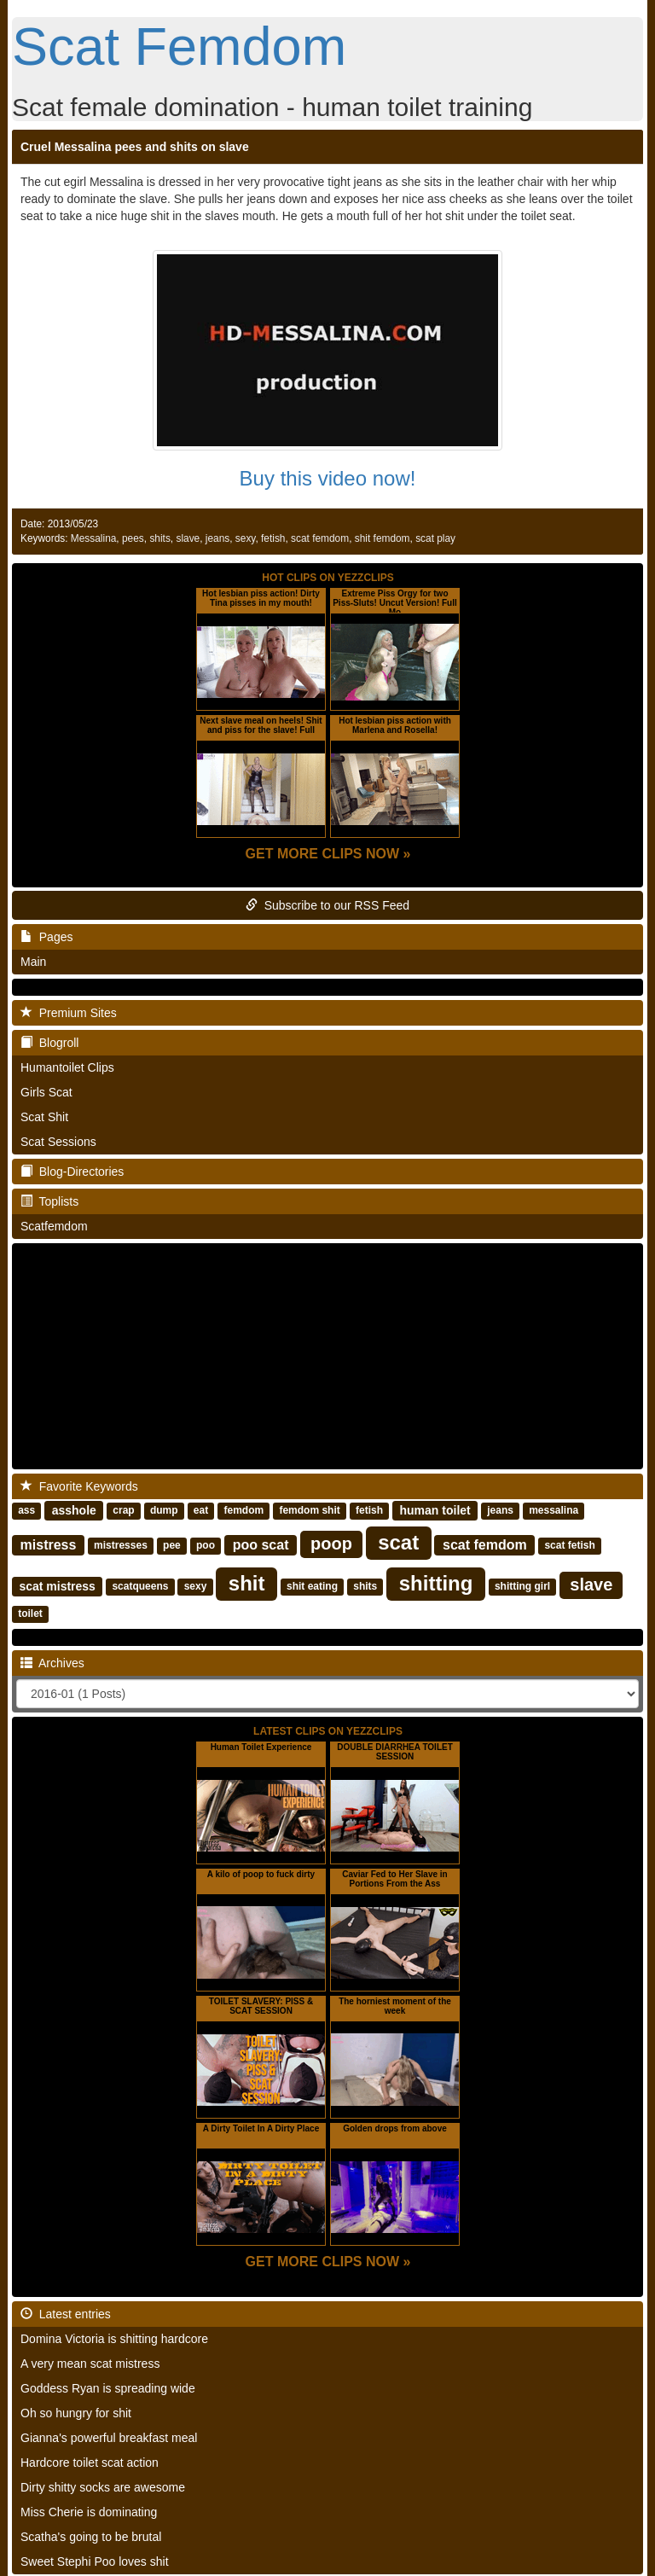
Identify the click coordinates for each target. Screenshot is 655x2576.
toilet (30, 1614)
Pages (46, 937)
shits (159, 538)
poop (331, 1543)
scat (398, 1542)
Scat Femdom (179, 46)
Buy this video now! (328, 478)
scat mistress (57, 1586)
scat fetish (569, 1546)
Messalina (94, 538)
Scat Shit (44, 1117)
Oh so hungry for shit (75, 2413)
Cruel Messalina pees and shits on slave (134, 147)
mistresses (121, 1546)
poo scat (261, 1545)
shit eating (312, 1587)
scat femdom (320, 538)
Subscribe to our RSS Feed (327, 905)
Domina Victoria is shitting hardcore (114, 2339)
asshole (74, 1510)
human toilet (435, 1510)
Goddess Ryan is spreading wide (107, 2388)
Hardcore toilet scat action (89, 2462)
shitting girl (522, 1587)
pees (133, 538)
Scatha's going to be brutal (90, 2537)
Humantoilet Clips (67, 1067)
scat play (435, 538)
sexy (245, 538)
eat (201, 1511)
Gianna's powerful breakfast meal (108, 2438)
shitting (436, 1583)
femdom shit (309, 1511)
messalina (553, 1511)
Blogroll (49, 1043)
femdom (243, 1511)
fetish (273, 538)
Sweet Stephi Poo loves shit (94, 2561)
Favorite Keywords (79, 1486)
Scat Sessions (58, 1141)
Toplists (49, 1201)
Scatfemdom (54, 1226)
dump (164, 1511)
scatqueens (140, 1587)
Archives (52, 1663)
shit (247, 1583)
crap (123, 1511)
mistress (48, 1545)
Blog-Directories (72, 1171)
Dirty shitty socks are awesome (102, 2487)
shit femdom (382, 538)
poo (205, 1546)
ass (26, 1511)
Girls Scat (46, 1092)
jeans (217, 538)
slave (188, 538)
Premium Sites (68, 1013)
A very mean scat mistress (89, 2363)
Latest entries (65, 2314)
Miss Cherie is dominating (88, 2512)
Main (33, 961)
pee (172, 1546)
